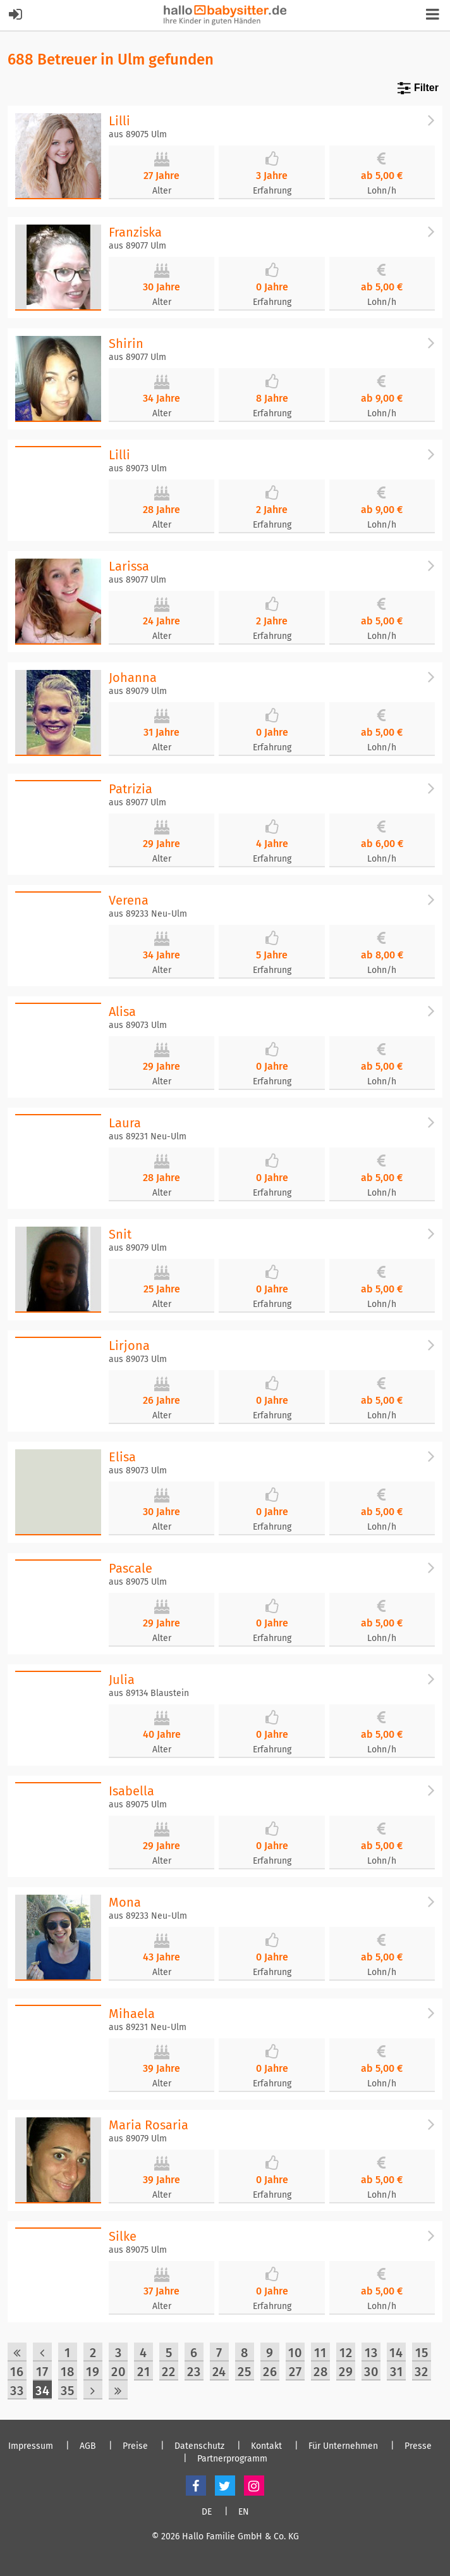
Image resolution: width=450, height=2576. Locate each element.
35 (68, 2390)
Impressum (30, 2446)
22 (169, 2371)
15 (422, 2352)
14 (396, 2352)
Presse (418, 2446)
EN (243, 2512)
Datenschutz (199, 2446)
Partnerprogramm (232, 2459)
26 (270, 2371)
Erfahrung (272, 190)
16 (17, 2371)
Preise (135, 2446)
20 (118, 2371)
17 (42, 2371)
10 (295, 2352)
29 (346, 2371)
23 (194, 2371)
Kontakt (266, 2446)
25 (245, 2371)
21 (143, 2371)
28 (320, 2371)
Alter (161, 190)
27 (295, 2371)
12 (346, 2352)
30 (371, 2371)
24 (219, 2371)
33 (17, 2390)
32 (422, 2371)
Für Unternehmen (343, 2446)
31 (396, 2371)
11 (320, 2352)
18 (68, 2371)
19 (93, 2371)
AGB (88, 2446)
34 (42, 2390)
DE (207, 2512)
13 (371, 2352)
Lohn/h (381, 190)
